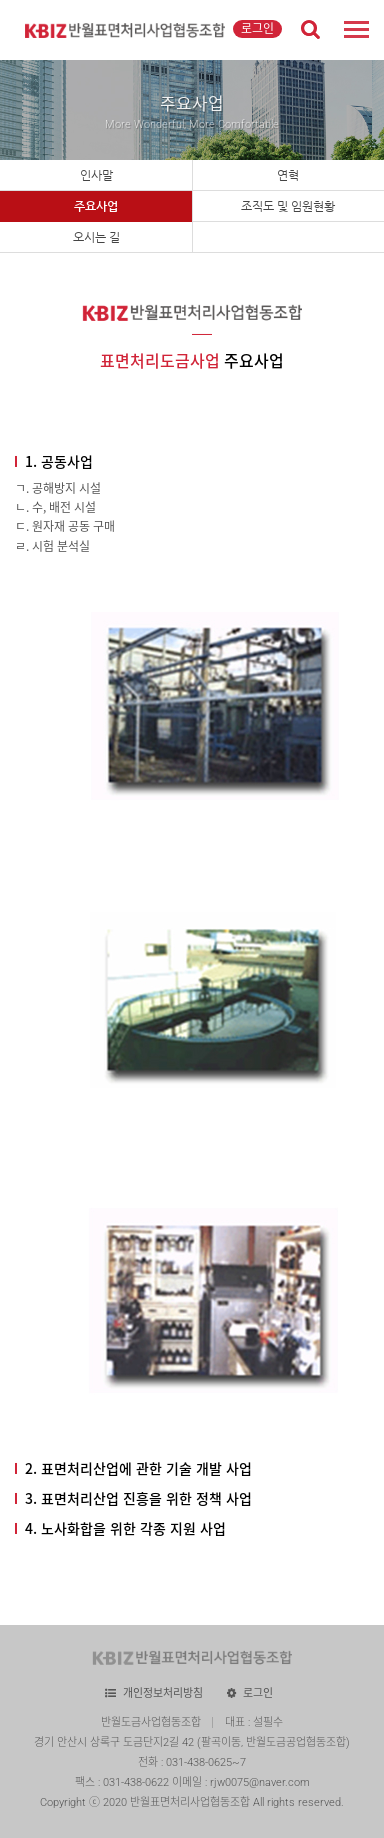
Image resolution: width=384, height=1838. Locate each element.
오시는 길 (96, 237)
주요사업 (96, 206)
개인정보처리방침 (163, 1693)
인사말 (96, 175)
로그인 (257, 29)
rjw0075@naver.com (260, 1782)
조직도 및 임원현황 (288, 206)
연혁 (288, 175)
